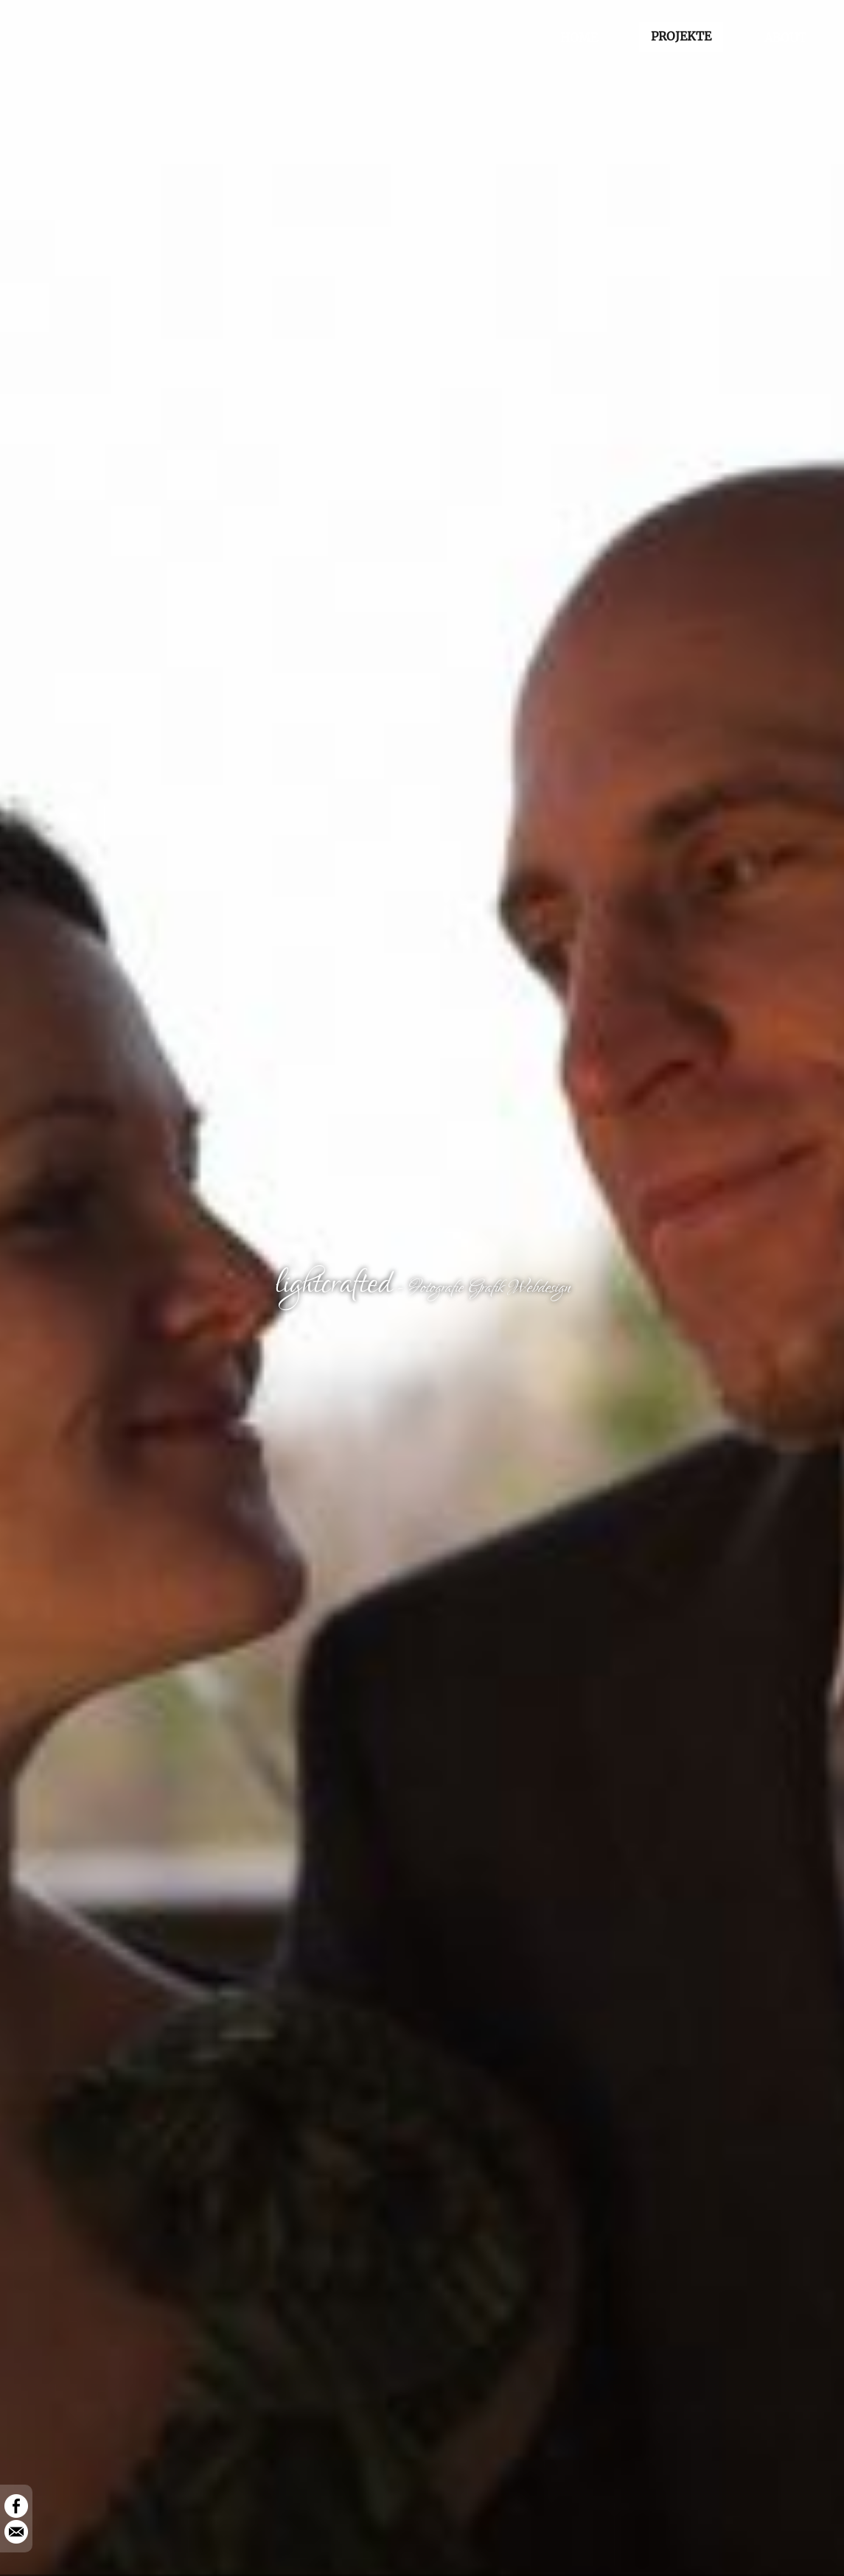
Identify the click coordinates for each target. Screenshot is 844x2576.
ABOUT (785, 37)
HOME (579, 37)
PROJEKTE (681, 36)
